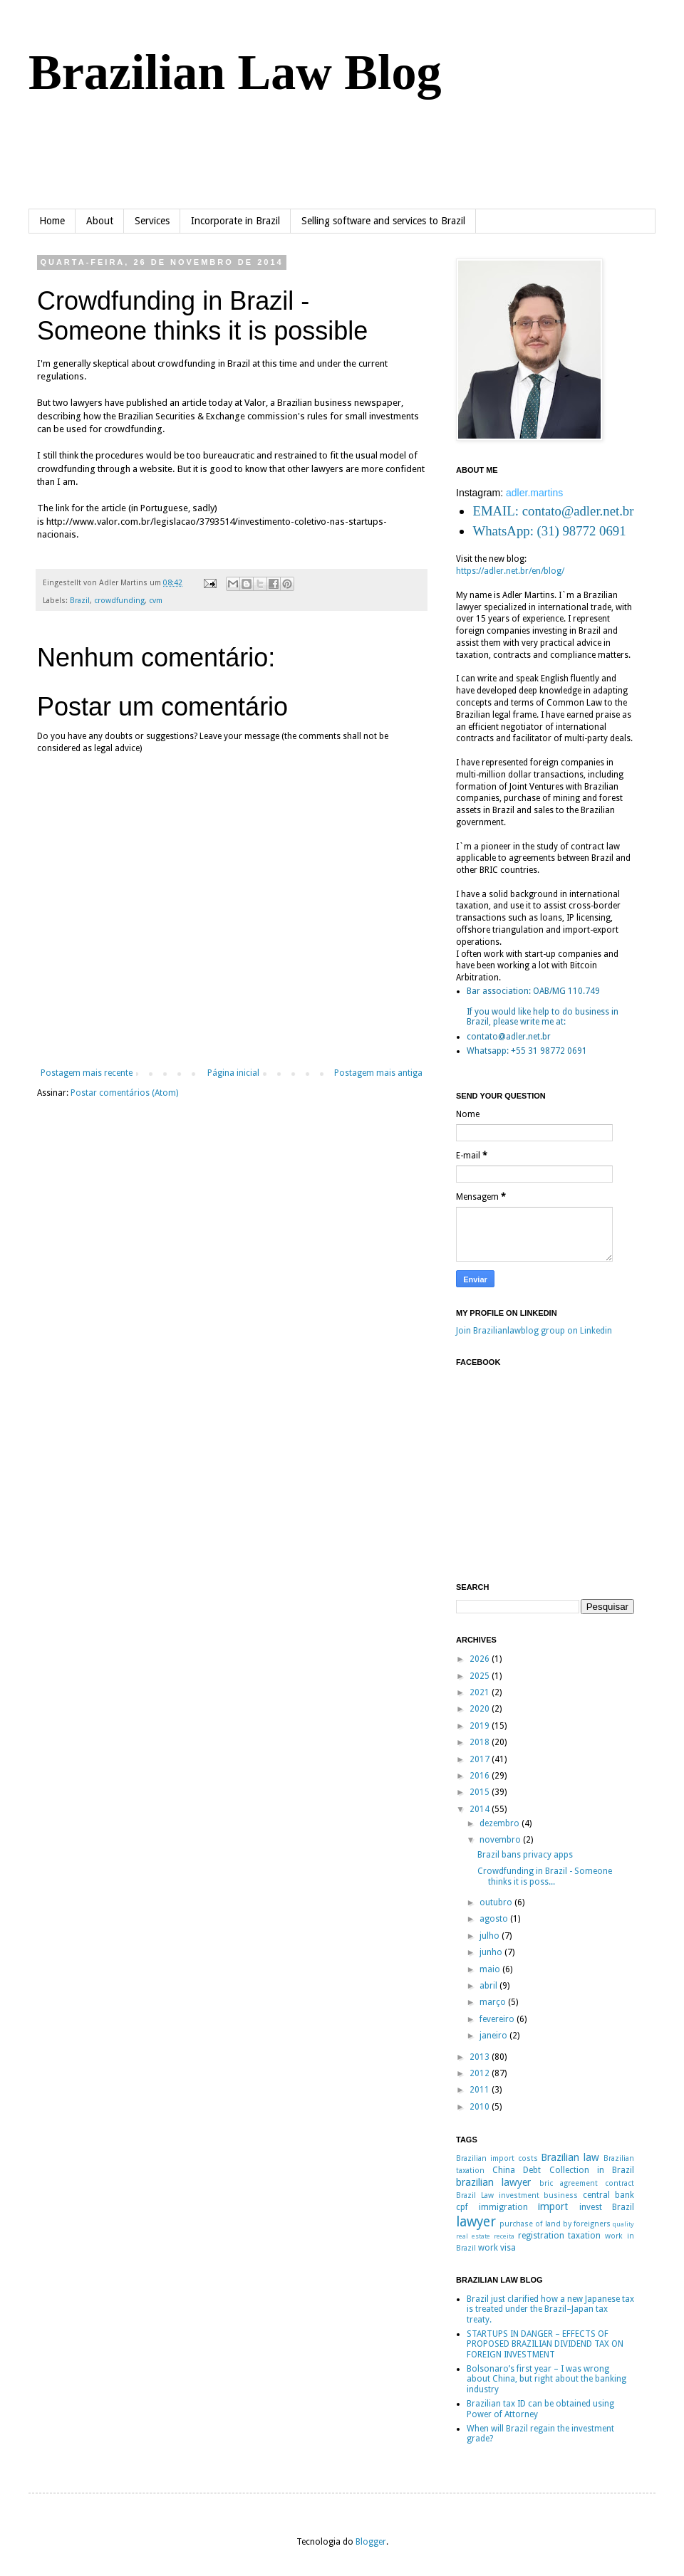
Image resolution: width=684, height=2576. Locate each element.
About (99, 220)
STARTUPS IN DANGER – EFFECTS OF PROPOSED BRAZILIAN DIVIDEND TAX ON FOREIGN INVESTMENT (545, 2344)
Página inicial (233, 1073)
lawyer (476, 2222)
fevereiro (498, 2019)
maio (491, 1969)
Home (52, 220)
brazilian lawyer (493, 2182)
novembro (501, 1840)
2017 (481, 1759)
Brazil (80, 600)
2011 (481, 2090)
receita (504, 2236)
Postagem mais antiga (378, 1073)
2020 (481, 1709)
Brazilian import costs (497, 2158)
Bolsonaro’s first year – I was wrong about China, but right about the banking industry (546, 2379)
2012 (481, 2073)
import (553, 2206)
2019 (481, 1726)
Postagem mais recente (87, 1073)
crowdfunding (119, 600)
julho (491, 1936)
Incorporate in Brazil (235, 220)
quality (623, 2224)
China (503, 2170)
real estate (473, 2236)
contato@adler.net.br (509, 1037)
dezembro (501, 1823)
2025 (481, 1676)
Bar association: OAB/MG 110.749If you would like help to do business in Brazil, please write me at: (542, 1006)
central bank (608, 2195)
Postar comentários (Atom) (124, 1093)
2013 (481, 2057)
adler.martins (534, 492)
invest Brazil (607, 2207)
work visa (497, 2248)
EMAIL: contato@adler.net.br (552, 510)
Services (152, 220)
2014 (481, 1809)
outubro (497, 1902)
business (561, 2195)
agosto (495, 1919)
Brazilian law (570, 2157)
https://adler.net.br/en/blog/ (510, 571)
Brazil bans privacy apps (525, 1855)
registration (541, 2236)
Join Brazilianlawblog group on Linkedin (534, 1331)
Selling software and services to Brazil (383, 220)
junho (492, 1952)
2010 (481, 2107)
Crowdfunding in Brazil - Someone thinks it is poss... (544, 1876)
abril (489, 1986)
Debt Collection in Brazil (578, 2170)
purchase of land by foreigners (555, 2224)
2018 (481, 1742)
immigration (503, 2207)
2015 (481, 1792)
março (494, 2002)
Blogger (371, 2542)
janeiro (494, 2036)
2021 (481, 1692)
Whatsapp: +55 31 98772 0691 (527, 1051)
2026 (481, 1659)
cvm (155, 600)
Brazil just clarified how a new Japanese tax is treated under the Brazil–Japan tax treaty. (550, 2309)
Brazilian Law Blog (234, 72)
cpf (462, 2207)
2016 (481, 1776)
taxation (584, 2236)
